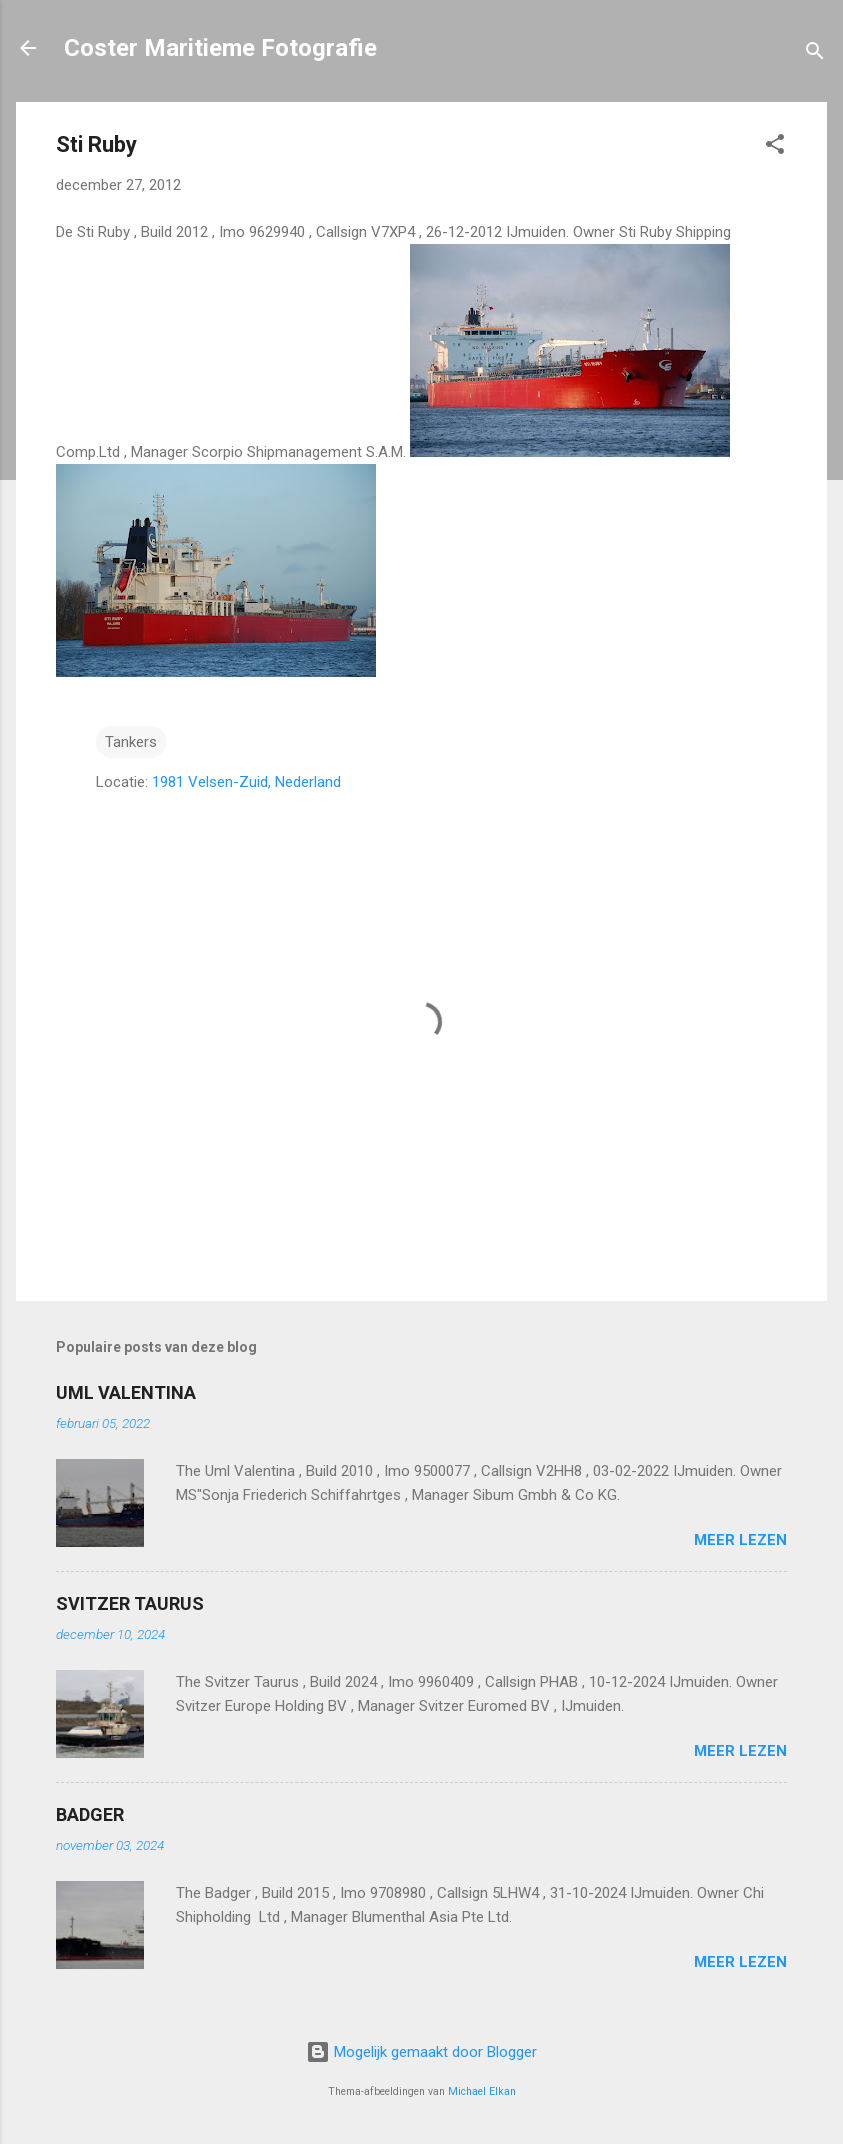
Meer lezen (740, 1540)
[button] (775, 147)
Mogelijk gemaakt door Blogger (421, 2052)
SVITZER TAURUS (130, 1603)
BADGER (90, 1814)
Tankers (131, 742)
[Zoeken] (815, 54)
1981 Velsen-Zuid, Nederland (246, 782)
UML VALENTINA (126, 1392)
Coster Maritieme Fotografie (220, 48)
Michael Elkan (482, 2091)
